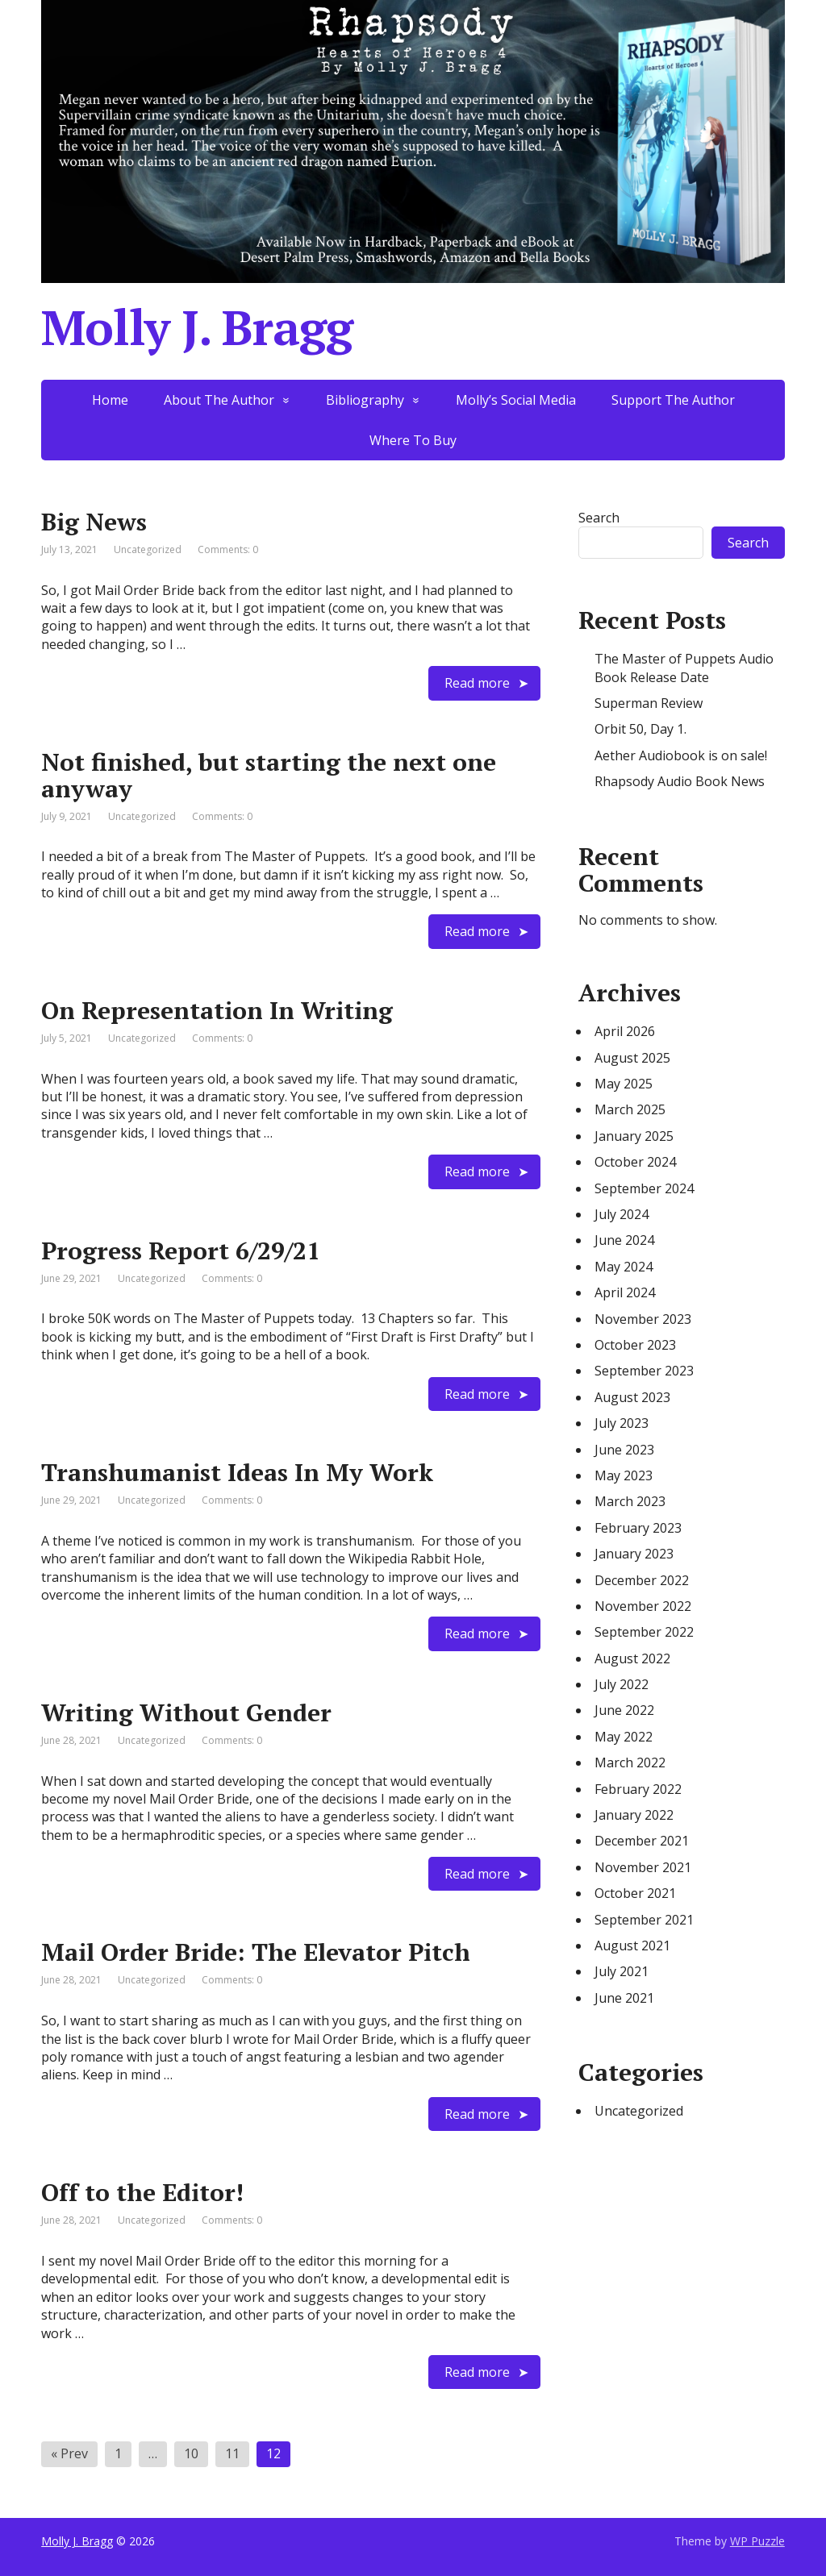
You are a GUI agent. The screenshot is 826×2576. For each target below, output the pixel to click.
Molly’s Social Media (516, 400)
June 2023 (624, 1450)
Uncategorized (638, 2111)
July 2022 (621, 1684)
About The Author (219, 400)
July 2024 (621, 1214)
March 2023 (629, 1501)
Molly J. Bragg (77, 2541)
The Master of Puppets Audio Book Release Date (684, 667)
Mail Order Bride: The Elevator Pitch (255, 1952)
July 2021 (621, 1971)
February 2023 (638, 1528)
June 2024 (624, 1240)
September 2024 (644, 1188)
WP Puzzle (757, 2541)
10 (191, 2453)
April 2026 (624, 1031)
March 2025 (629, 1109)
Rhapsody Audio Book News (679, 781)
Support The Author (673, 400)
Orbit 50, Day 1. (640, 729)
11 (232, 2453)
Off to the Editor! (142, 2192)
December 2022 (641, 1580)
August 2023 (632, 1397)
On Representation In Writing (217, 1010)
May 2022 (623, 1737)
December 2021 (641, 1841)
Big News (94, 522)
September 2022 (644, 1632)
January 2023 (634, 1554)
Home (110, 400)
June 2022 (624, 1710)
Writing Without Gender (186, 1712)
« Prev (69, 2453)
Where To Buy (413, 440)
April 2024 (624, 1292)
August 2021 (632, 1945)
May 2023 (623, 1475)
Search (599, 517)
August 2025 (632, 1058)
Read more (477, 683)
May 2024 (623, 1267)
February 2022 (638, 1789)
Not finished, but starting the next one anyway (268, 775)
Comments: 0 (228, 549)
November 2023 (642, 1319)
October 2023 (635, 1345)
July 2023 (621, 1423)
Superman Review (648, 703)
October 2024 (635, 1162)
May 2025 (623, 1083)
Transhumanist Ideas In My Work (237, 1472)
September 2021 (644, 1920)
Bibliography (365, 400)
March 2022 (629, 1762)
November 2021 (642, 1867)
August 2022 (632, 1658)
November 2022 (642, 1606)
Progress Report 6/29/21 (180, 1250)
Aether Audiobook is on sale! (680, 755)
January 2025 (634, 1136)
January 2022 (634, 1815)
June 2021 (624, 1998)
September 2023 (644, 1371)
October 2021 (635, 1893)
